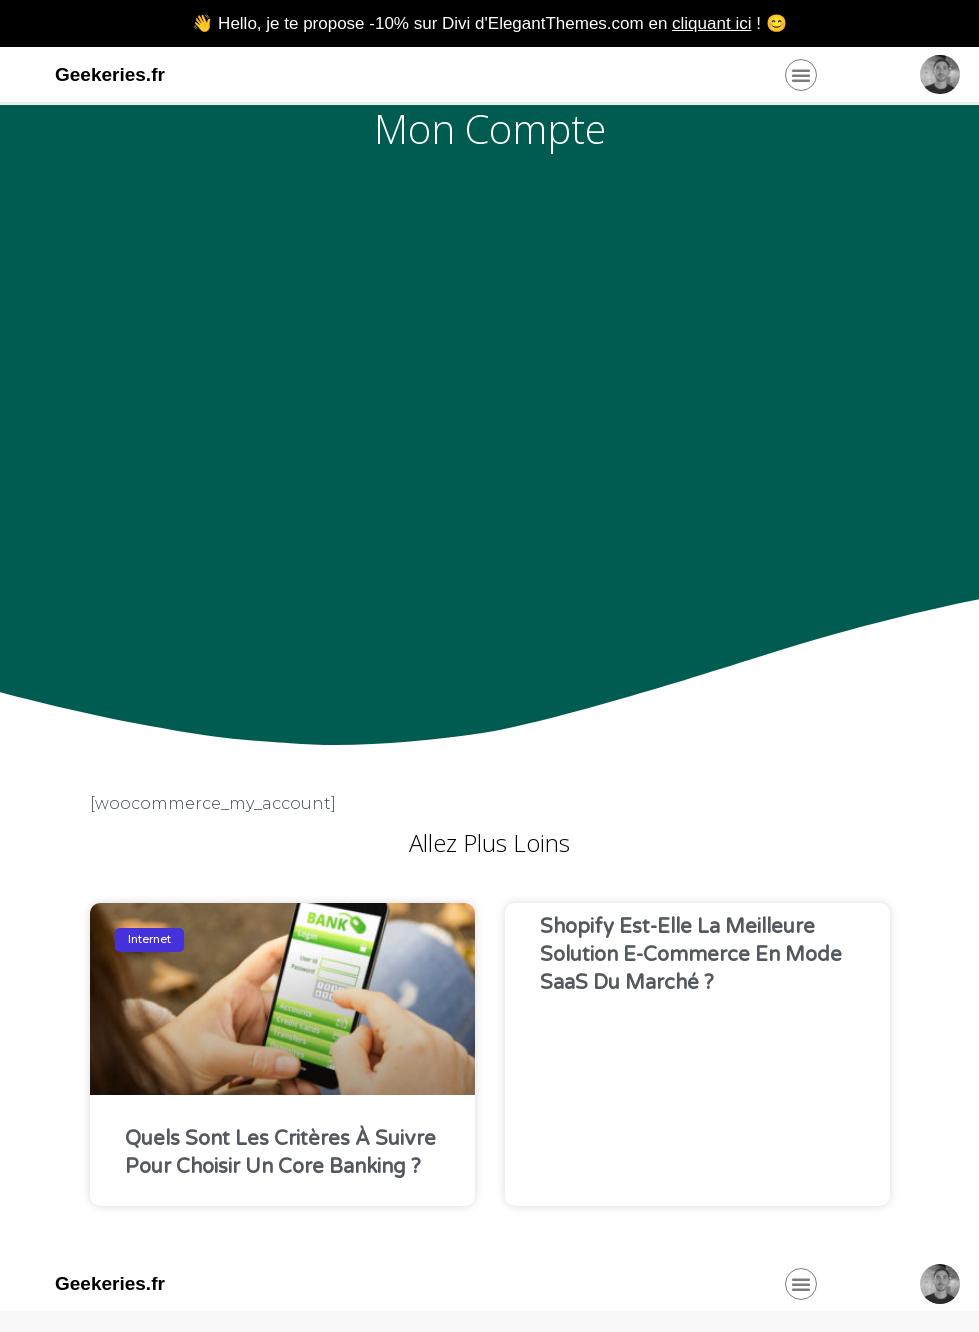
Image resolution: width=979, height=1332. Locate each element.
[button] (801, 75)
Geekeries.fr (110, 74)
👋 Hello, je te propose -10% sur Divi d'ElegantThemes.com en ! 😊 (489, 23)
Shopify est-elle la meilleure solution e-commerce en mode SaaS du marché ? (691, 955)
